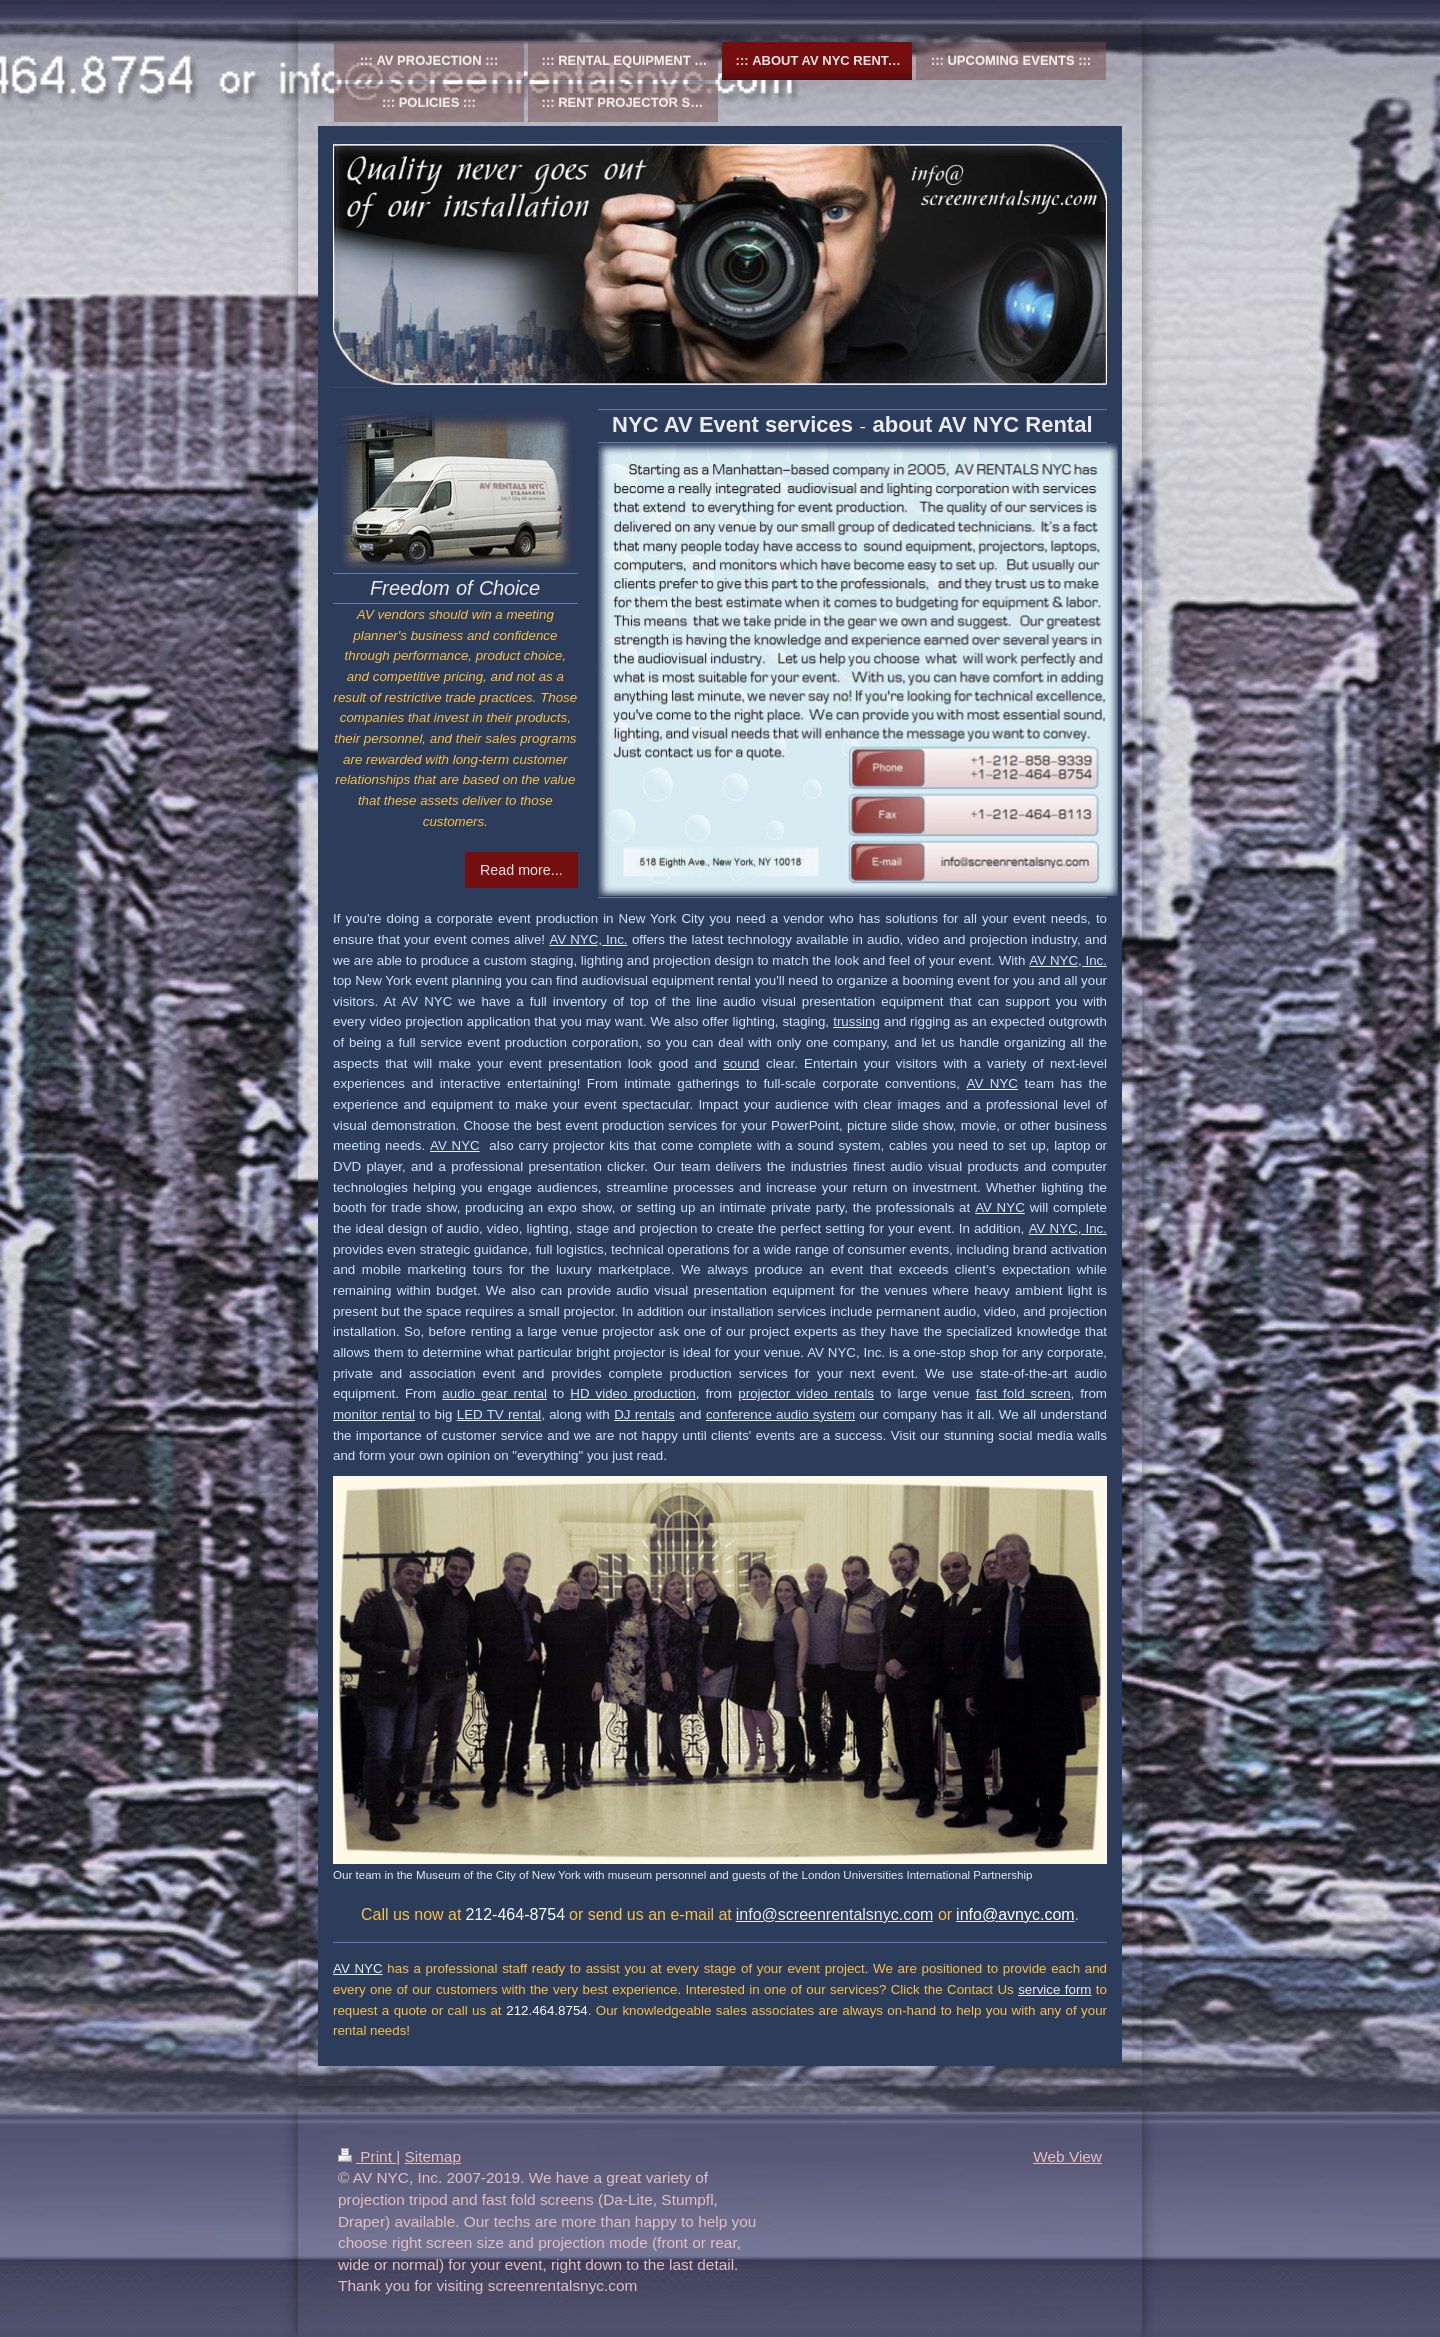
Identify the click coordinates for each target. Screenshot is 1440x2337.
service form (1054, 1989)
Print (367, 2156)
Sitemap (432, 2156)
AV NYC (358, 1968)
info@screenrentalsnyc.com (835, 1914)
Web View (1067, 2156)
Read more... (521, 870)
